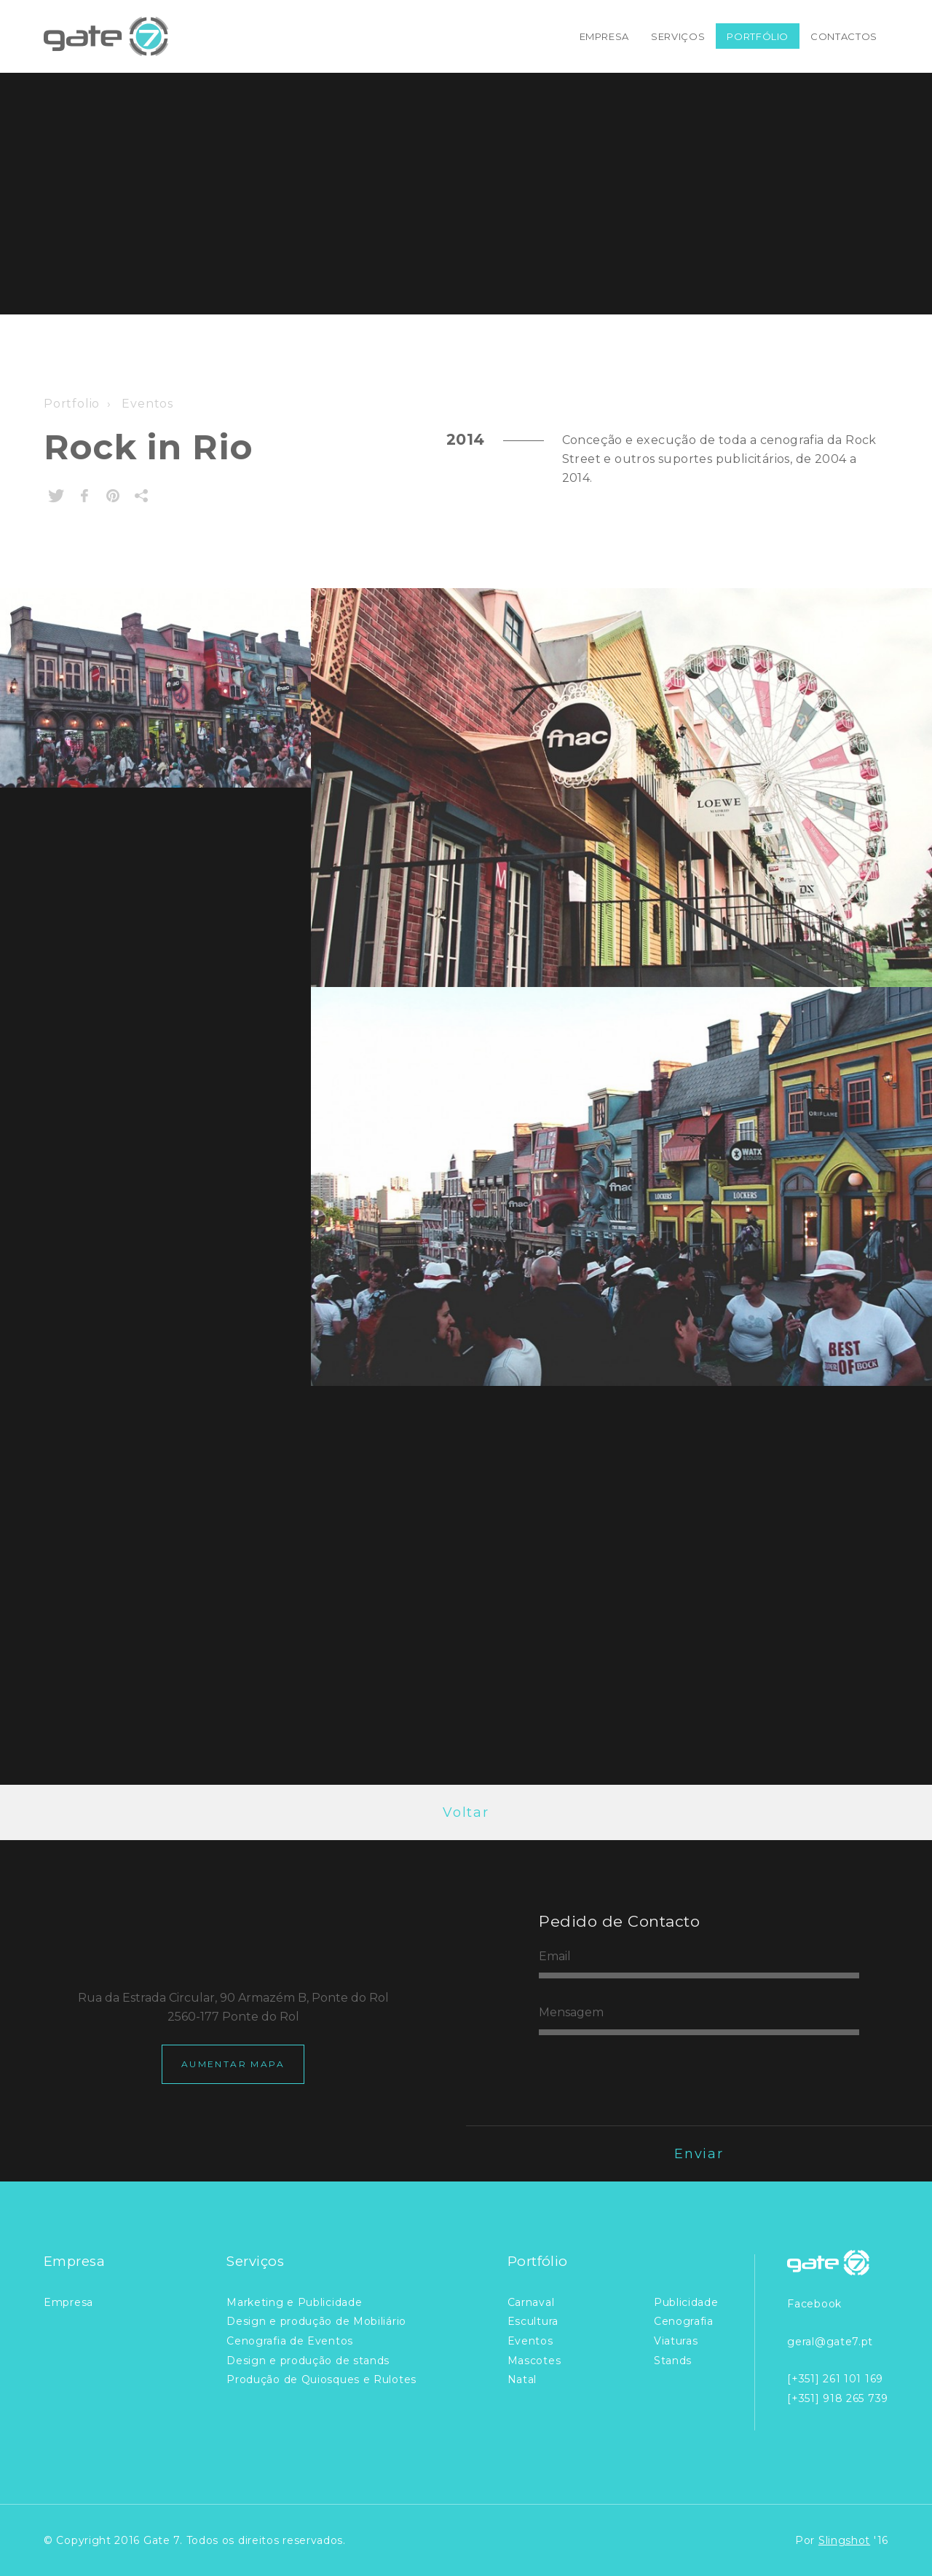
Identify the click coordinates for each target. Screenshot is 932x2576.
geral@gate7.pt (830, 2341)
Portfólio (758, 36)
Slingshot (844, 2540)
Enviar (699, 2154)
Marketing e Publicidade (294, 2302)
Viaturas (676, 2340)
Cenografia (684, 2321)
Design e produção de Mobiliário (316, 2321)
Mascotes (534, 2360)
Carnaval (531, 2302)
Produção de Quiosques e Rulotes (321, 2379)
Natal (522, 2379)
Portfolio (72, 404)
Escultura (533, 2321)
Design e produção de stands (308, 2360)
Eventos (146, 404)
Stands (673, 2360)
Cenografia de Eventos (289, 2340)
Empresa (605, 36)
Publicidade (686, 2302)
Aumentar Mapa (233, 2063)
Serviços (678, 36)
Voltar (466, 1812)
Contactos (843, 36)
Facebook (814, 2303)
